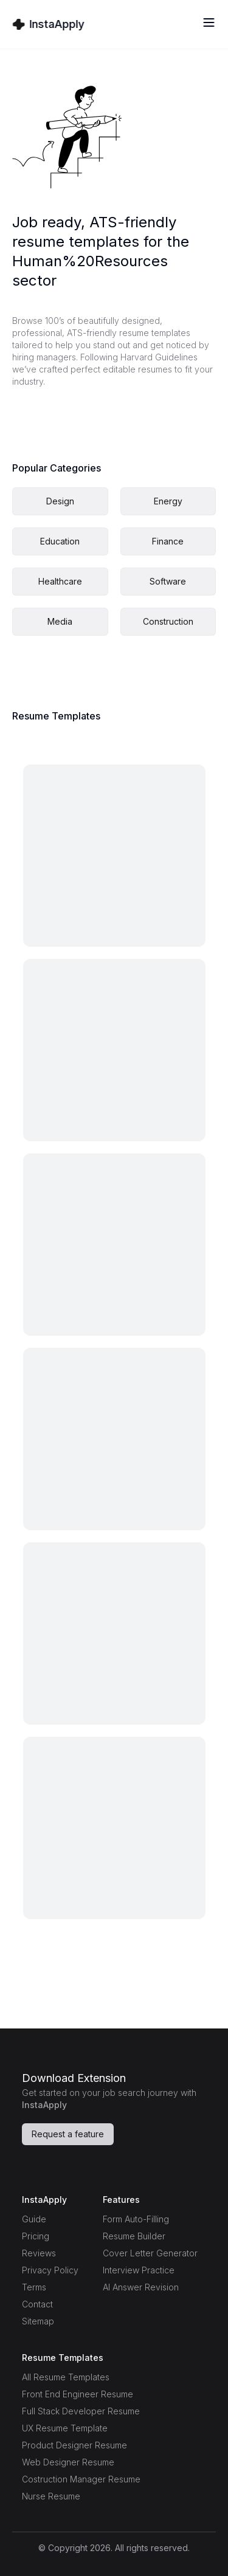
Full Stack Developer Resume (81, 2411)
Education (60, 541)
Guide (34, 2219)
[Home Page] (48, 24)
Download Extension (74, 2078)
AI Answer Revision (141, 2287)
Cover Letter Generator (150, 2253)
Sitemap (38, 2321)
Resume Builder (134, 2236)
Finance (168, 541)
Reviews (39, 2253)
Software (168, 581)
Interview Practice (138, 2270)
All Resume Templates (65, 2377)
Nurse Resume (51, 2496)
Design (60, 501)
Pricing (35, 2236)
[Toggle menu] (208, 22)
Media (59, 621)
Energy (168, 501)
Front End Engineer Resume (77, 2394)
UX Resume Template (65, 2428)
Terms (34, 2287)
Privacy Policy (50, 2270)
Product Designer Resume (74, 2445)
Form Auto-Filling (136, 2219)
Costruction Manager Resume (81, 2479)
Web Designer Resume (68, 2462)
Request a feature (68, 2134)
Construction (168, 621)
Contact (37, 2304)
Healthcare (60, 581)
